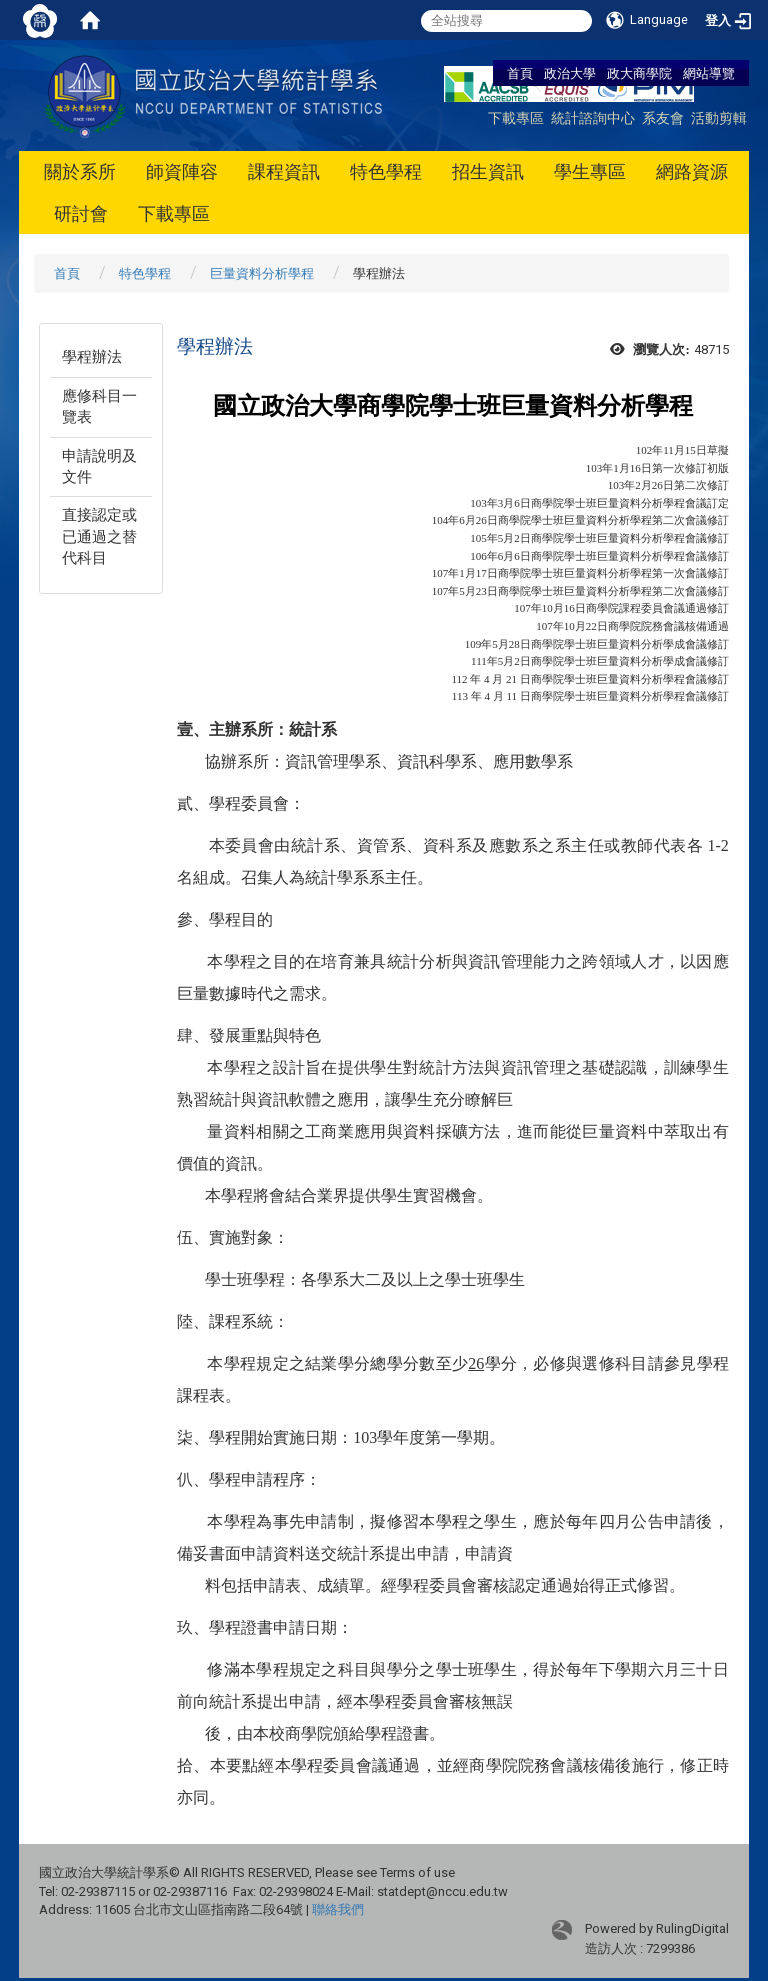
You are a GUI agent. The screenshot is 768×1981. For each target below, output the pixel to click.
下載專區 (516, 117)
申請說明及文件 (99, 466)
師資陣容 (182, 171)
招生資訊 (488, 171)
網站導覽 (709, 73)
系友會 (663, 117)
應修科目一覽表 (99, 406)
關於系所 (80, 171)
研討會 (81, 213)
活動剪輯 (719, 117)
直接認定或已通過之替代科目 (99, 536)
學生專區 (590, 171)
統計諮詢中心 (593, 117)
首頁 (520, 73)
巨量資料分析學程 (262, 273)
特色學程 (386, 171)
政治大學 (570, 73)
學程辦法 (92, 357)
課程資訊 (284, 171)
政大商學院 (641, 73)
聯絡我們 (338, 1909)
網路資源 (692, 171)
